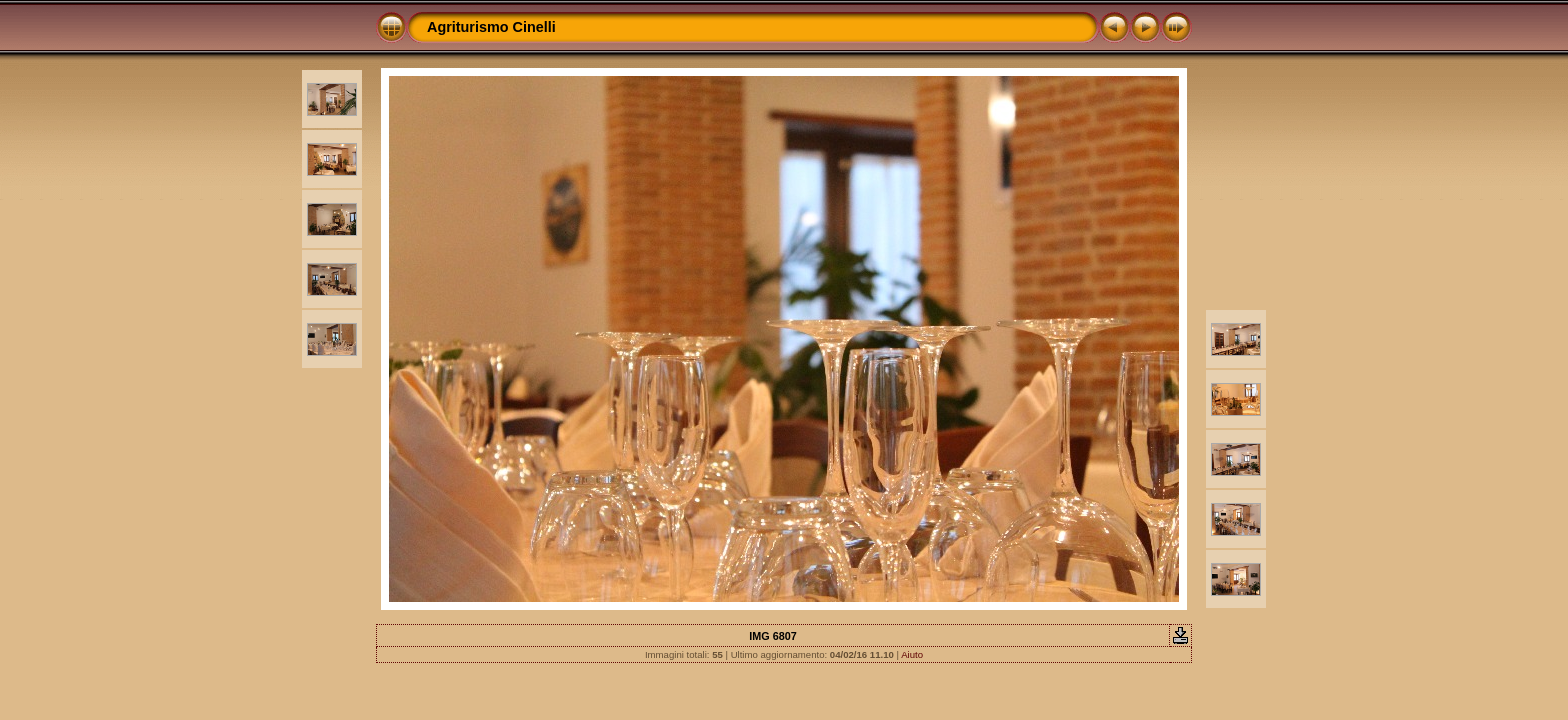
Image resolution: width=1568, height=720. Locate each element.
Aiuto (912, 654)
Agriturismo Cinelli (491, 27)
